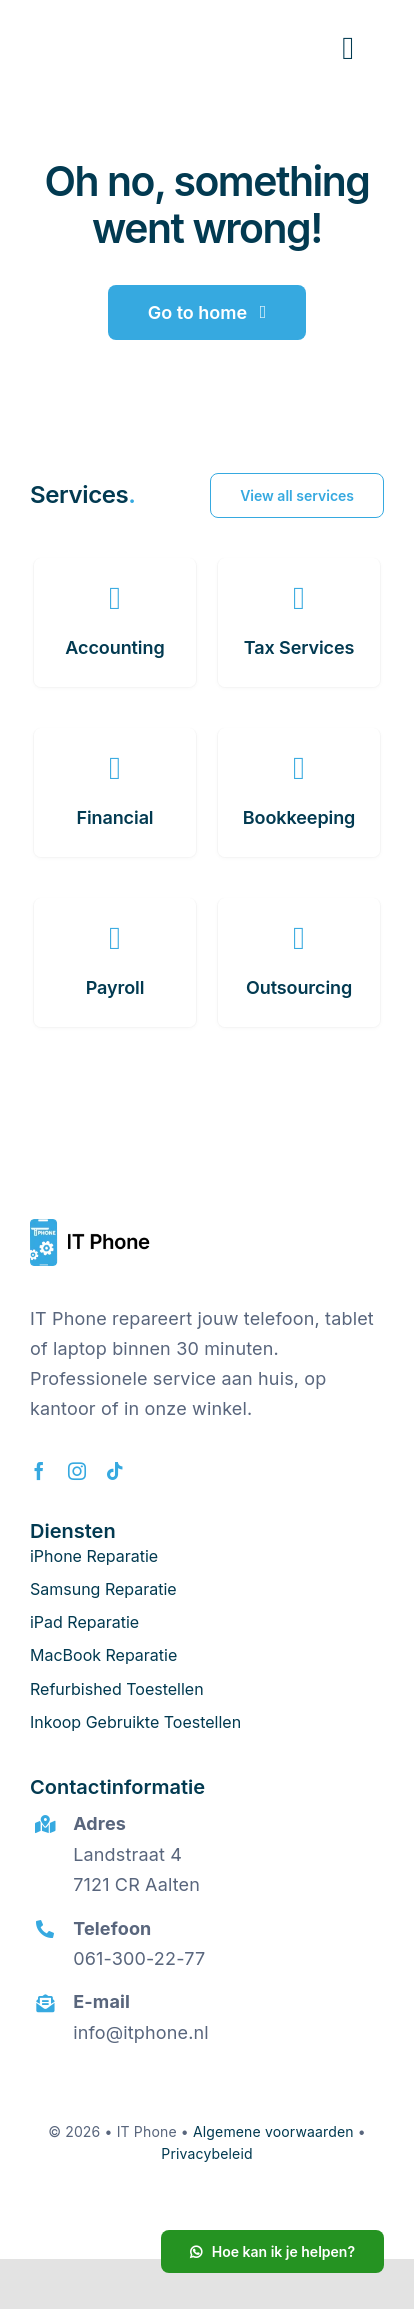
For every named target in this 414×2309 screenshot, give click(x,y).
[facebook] (39, 1471)
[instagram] (77, 1471)
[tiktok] (115, 1471)
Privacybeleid (206, 2153)
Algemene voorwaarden (273, 2131)
